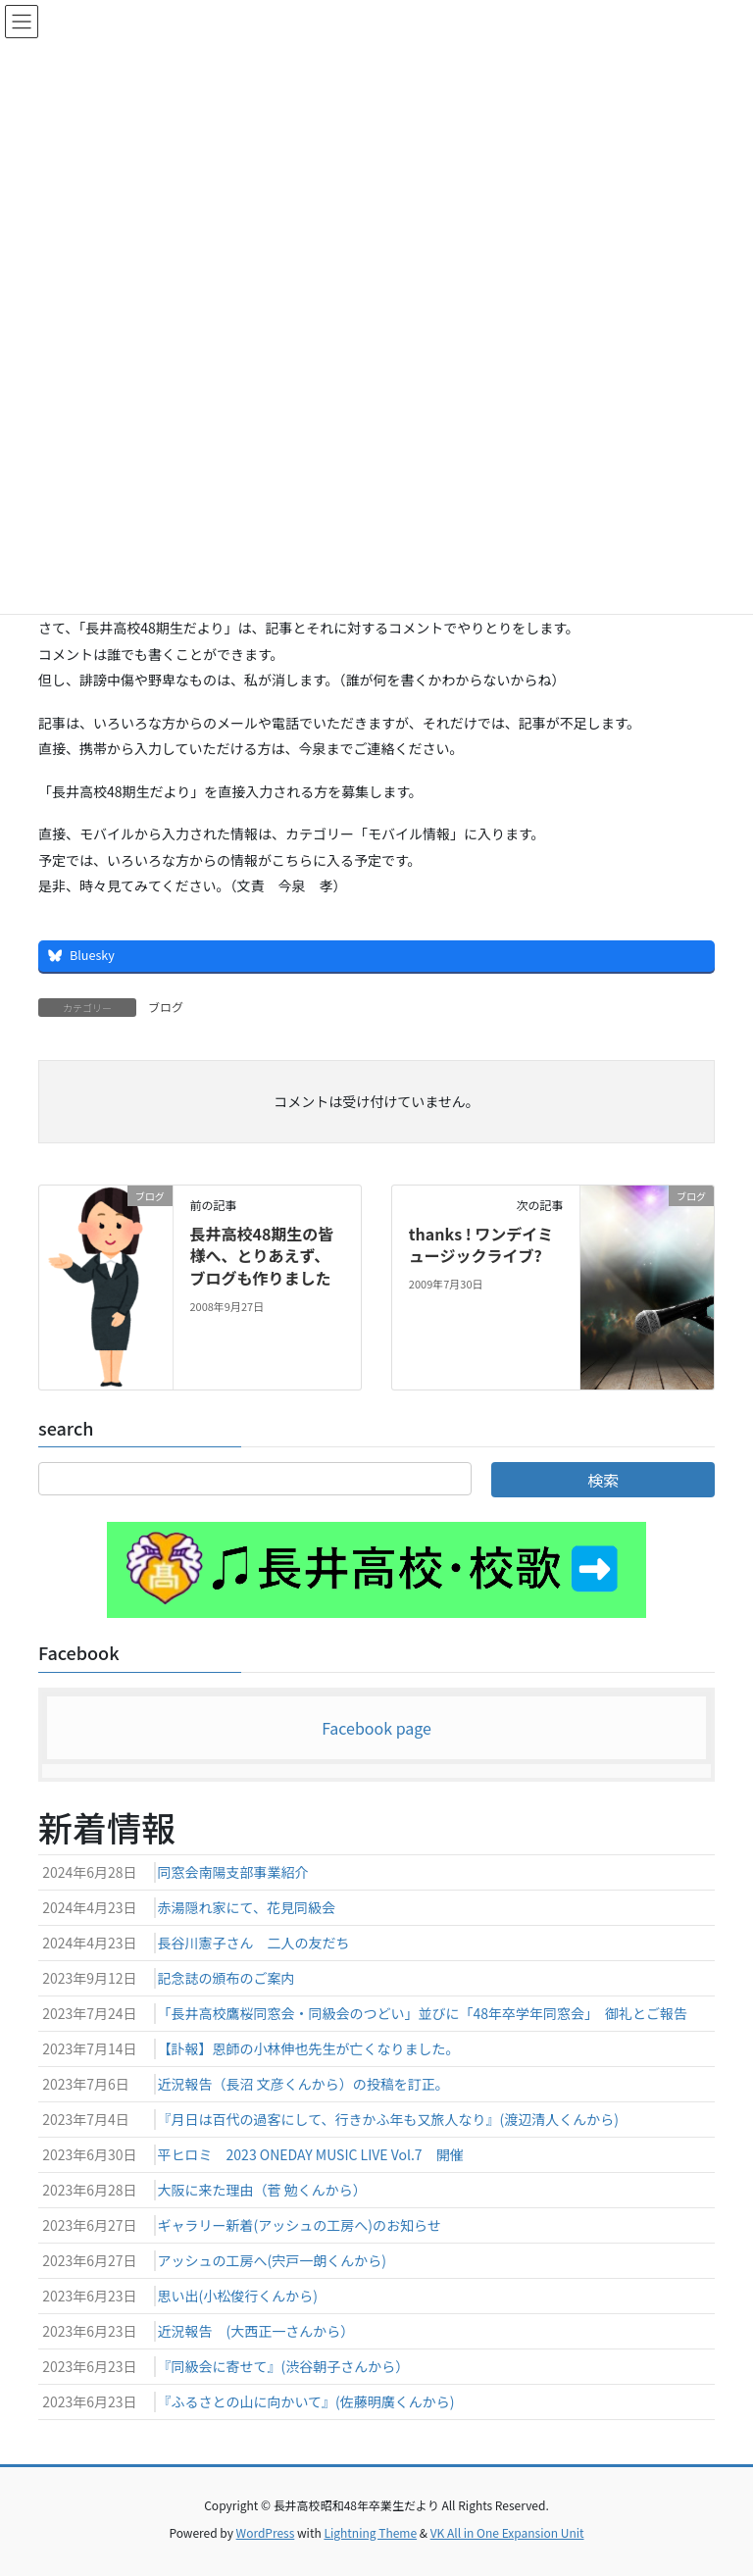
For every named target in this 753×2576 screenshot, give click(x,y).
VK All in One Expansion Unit (507, 2532)
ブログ (165, 1006)
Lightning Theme (370, 2532)
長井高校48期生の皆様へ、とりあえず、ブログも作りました (261, 1255)
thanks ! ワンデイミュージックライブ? (481, 1244)
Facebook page (376, 1728)
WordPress (265, 2532)
